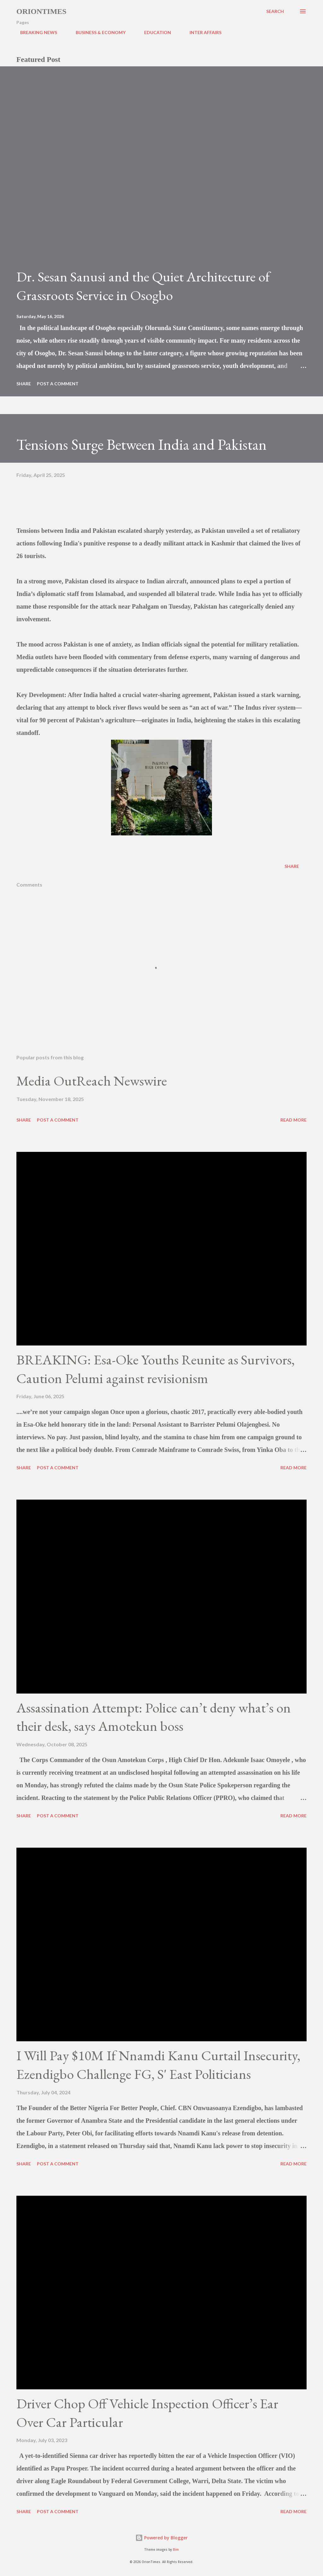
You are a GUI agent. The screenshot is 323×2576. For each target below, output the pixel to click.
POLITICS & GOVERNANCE (264, 32)
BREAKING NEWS (34, 32)
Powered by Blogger (161, 2538)
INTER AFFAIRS (202, 32)
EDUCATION (153, 32)
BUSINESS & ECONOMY (97, 32)
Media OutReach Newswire (91, 1081)
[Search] (275, 11)
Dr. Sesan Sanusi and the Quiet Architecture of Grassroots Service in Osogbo (143, 286)
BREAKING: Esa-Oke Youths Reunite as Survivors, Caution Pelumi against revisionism (155, 1369)
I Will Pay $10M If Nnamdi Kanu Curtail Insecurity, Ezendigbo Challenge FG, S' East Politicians (158, 2064)
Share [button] (23, 383)
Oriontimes (41, 11)
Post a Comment (58, 383)
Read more (293, 1119)
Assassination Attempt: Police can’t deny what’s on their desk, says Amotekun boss (153, 1717)
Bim (176, 2550)
